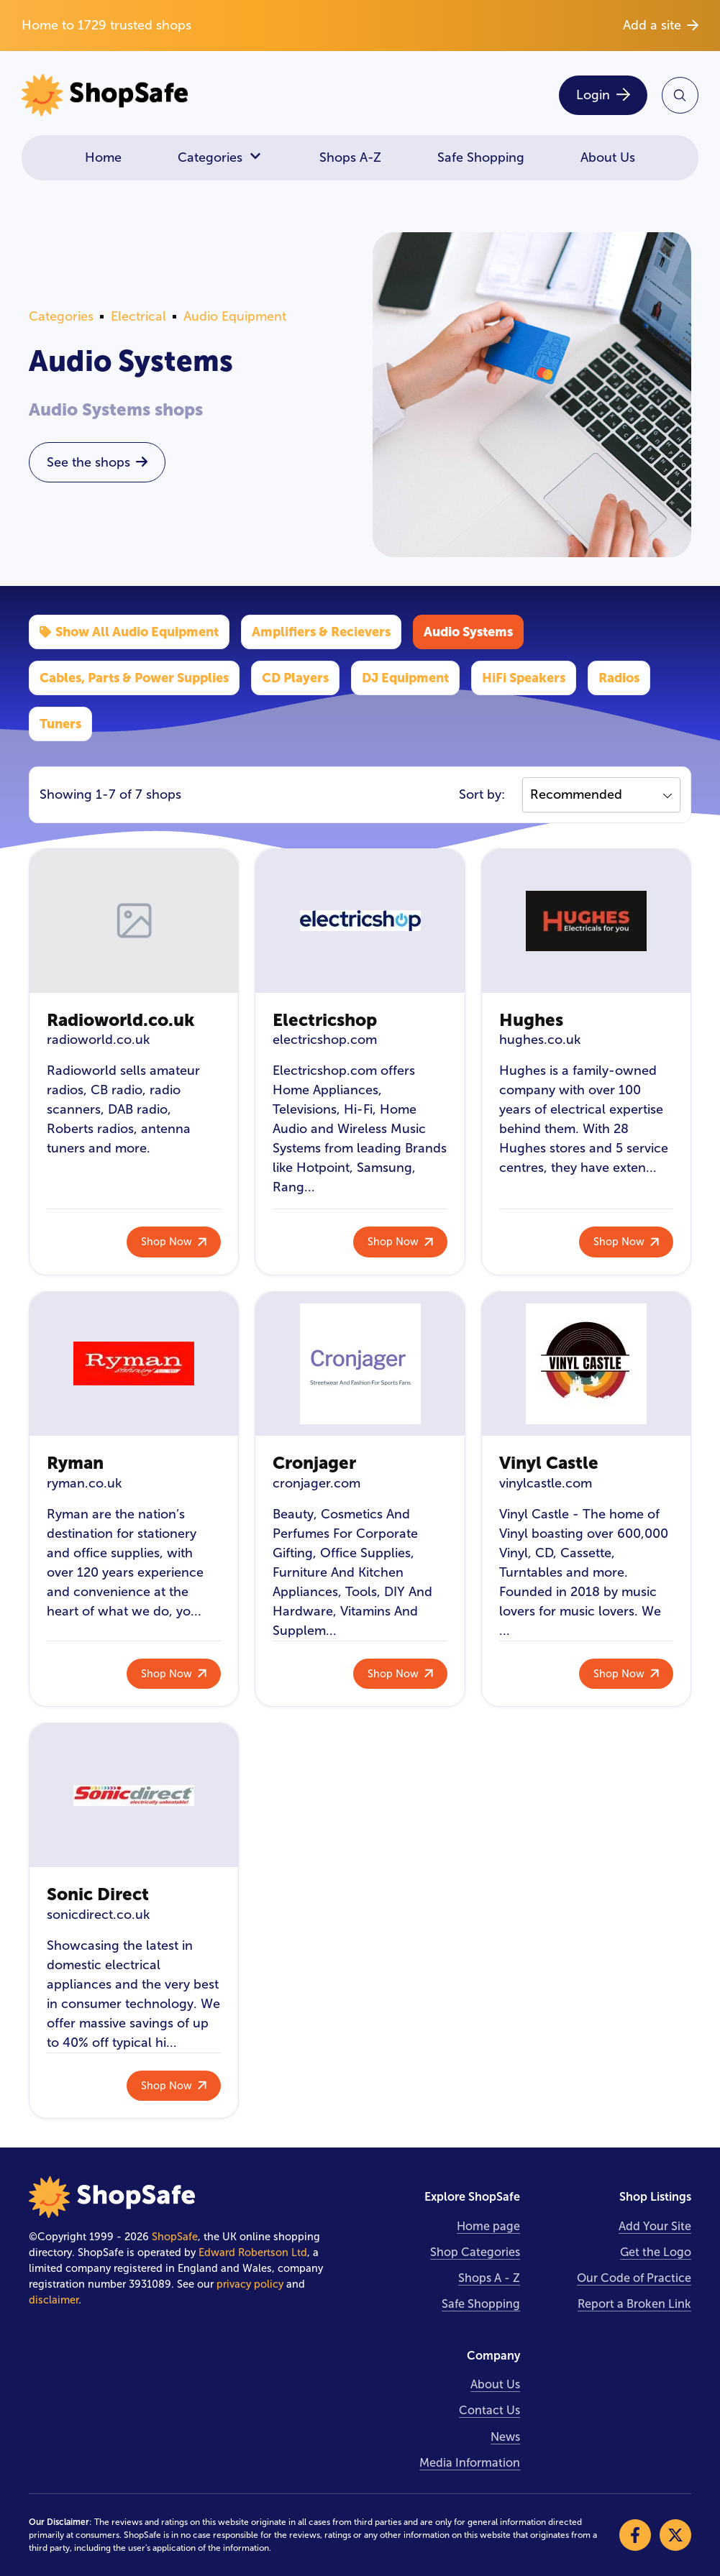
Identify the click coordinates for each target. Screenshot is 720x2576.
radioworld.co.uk (98, 1039)
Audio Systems (468, 631)
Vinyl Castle (548, 1462)
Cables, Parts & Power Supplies (134, 677)
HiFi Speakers (523, 677)
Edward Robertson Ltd (253, 2252)
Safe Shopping (480, 157)
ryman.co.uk (84, 1483)
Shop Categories (475, 2252)
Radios (618, 677)
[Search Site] (680, 95)
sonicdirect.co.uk (98, 1914)
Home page (488, 2226)
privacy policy (250, 2284)
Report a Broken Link (634, 2304)
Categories (220, 158)
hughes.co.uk (539, 1039)
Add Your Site (655, 2226)
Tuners (60, 723)
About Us (607, 157)
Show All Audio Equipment (129, 631)
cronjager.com (316, 1483)
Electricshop (325, 1020)
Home (103, 157)
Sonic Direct (98, 1894)
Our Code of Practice (634, 2278)
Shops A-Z (350, 157)
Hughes (531, 1020)
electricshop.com (325, 1039)
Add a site (660, 25)
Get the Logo (655, 2252)
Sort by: (482, 794)
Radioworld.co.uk (120, 1020)
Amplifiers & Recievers (321, 631)
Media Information (469, 2463)
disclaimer (53, 2300)
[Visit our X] (675, 2535)
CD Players (295, 677)
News (505, 2437)
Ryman (75, 1462)
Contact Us (489, 2410)
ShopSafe (175, 2236)
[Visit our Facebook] (635, 2535)
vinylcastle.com (545, 1483)
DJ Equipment (405, 677)
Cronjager (314, 1462)
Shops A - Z (489, 2278)
